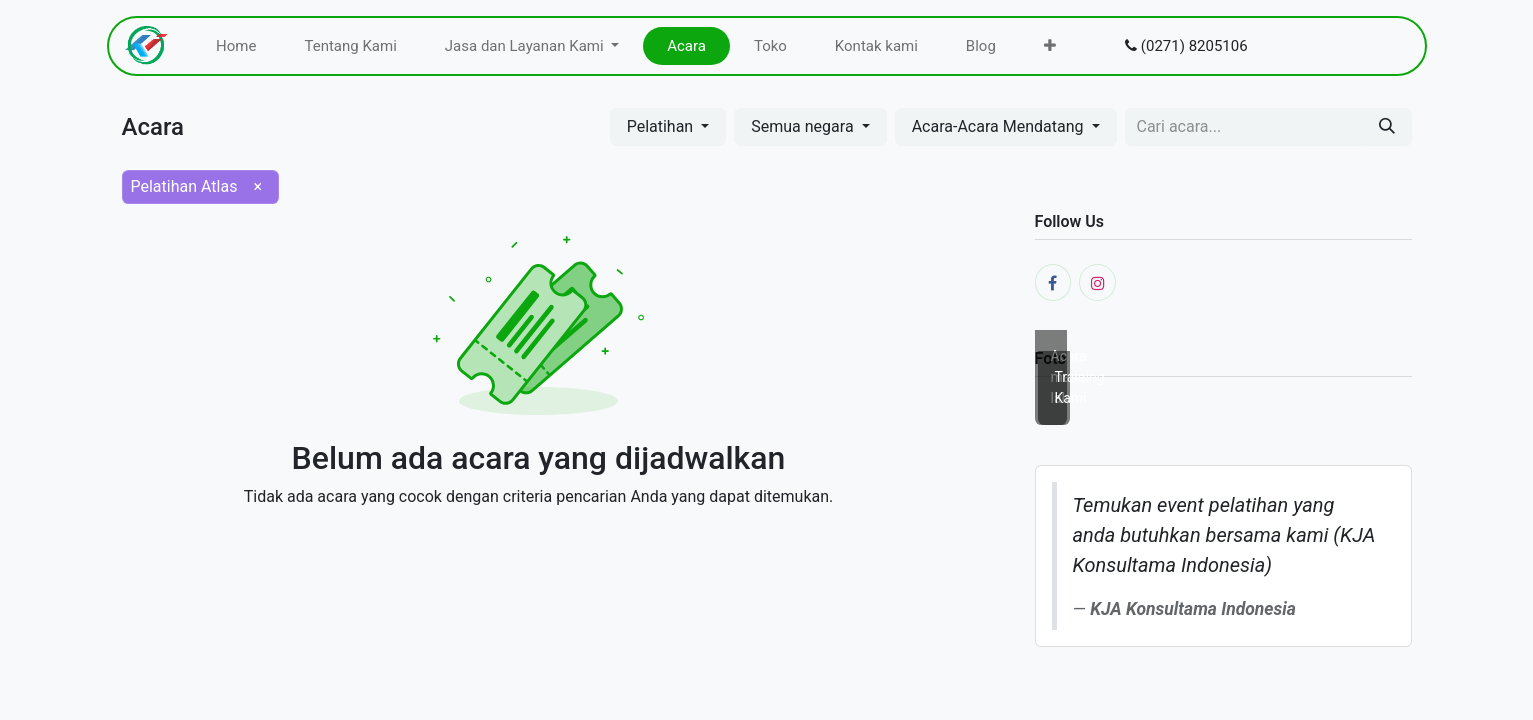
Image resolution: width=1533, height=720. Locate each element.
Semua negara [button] (804, 126)
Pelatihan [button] (662, 126)
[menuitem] (236, 46)
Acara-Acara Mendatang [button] (1000, 126)
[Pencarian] (1387, 127)
